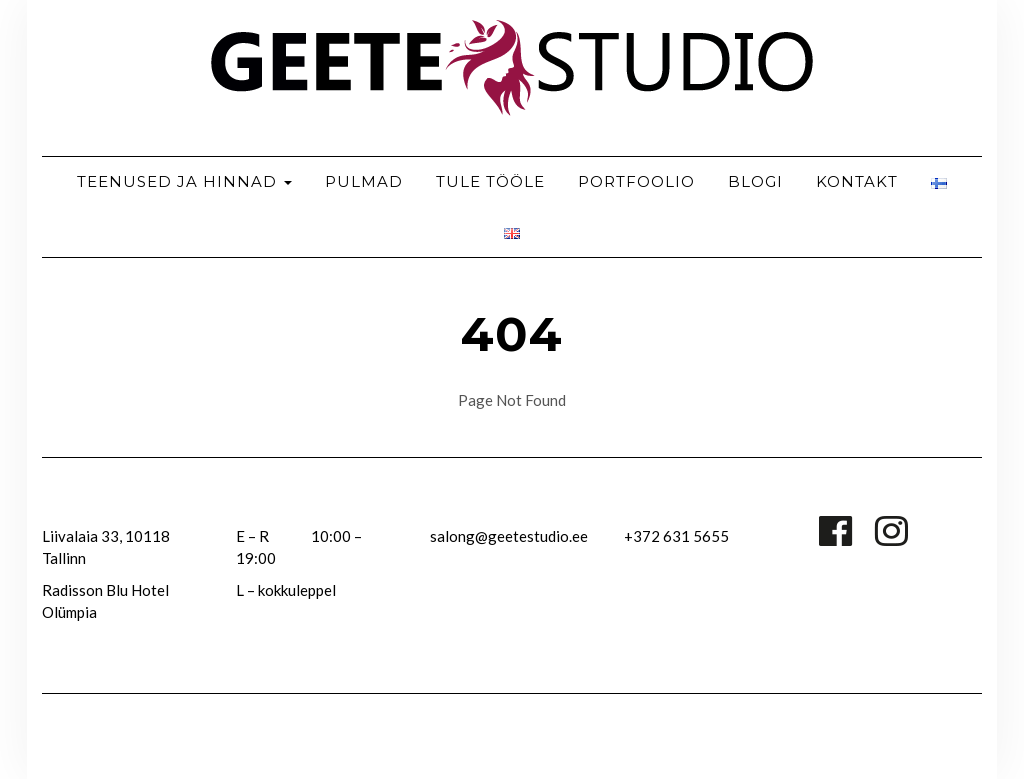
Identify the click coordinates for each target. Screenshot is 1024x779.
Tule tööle (490, 181)
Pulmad (364, 181)
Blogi (755, 181)
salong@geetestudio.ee (509, 536)
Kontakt (857, 181)
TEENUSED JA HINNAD (184, 181)
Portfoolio (636, 181)
